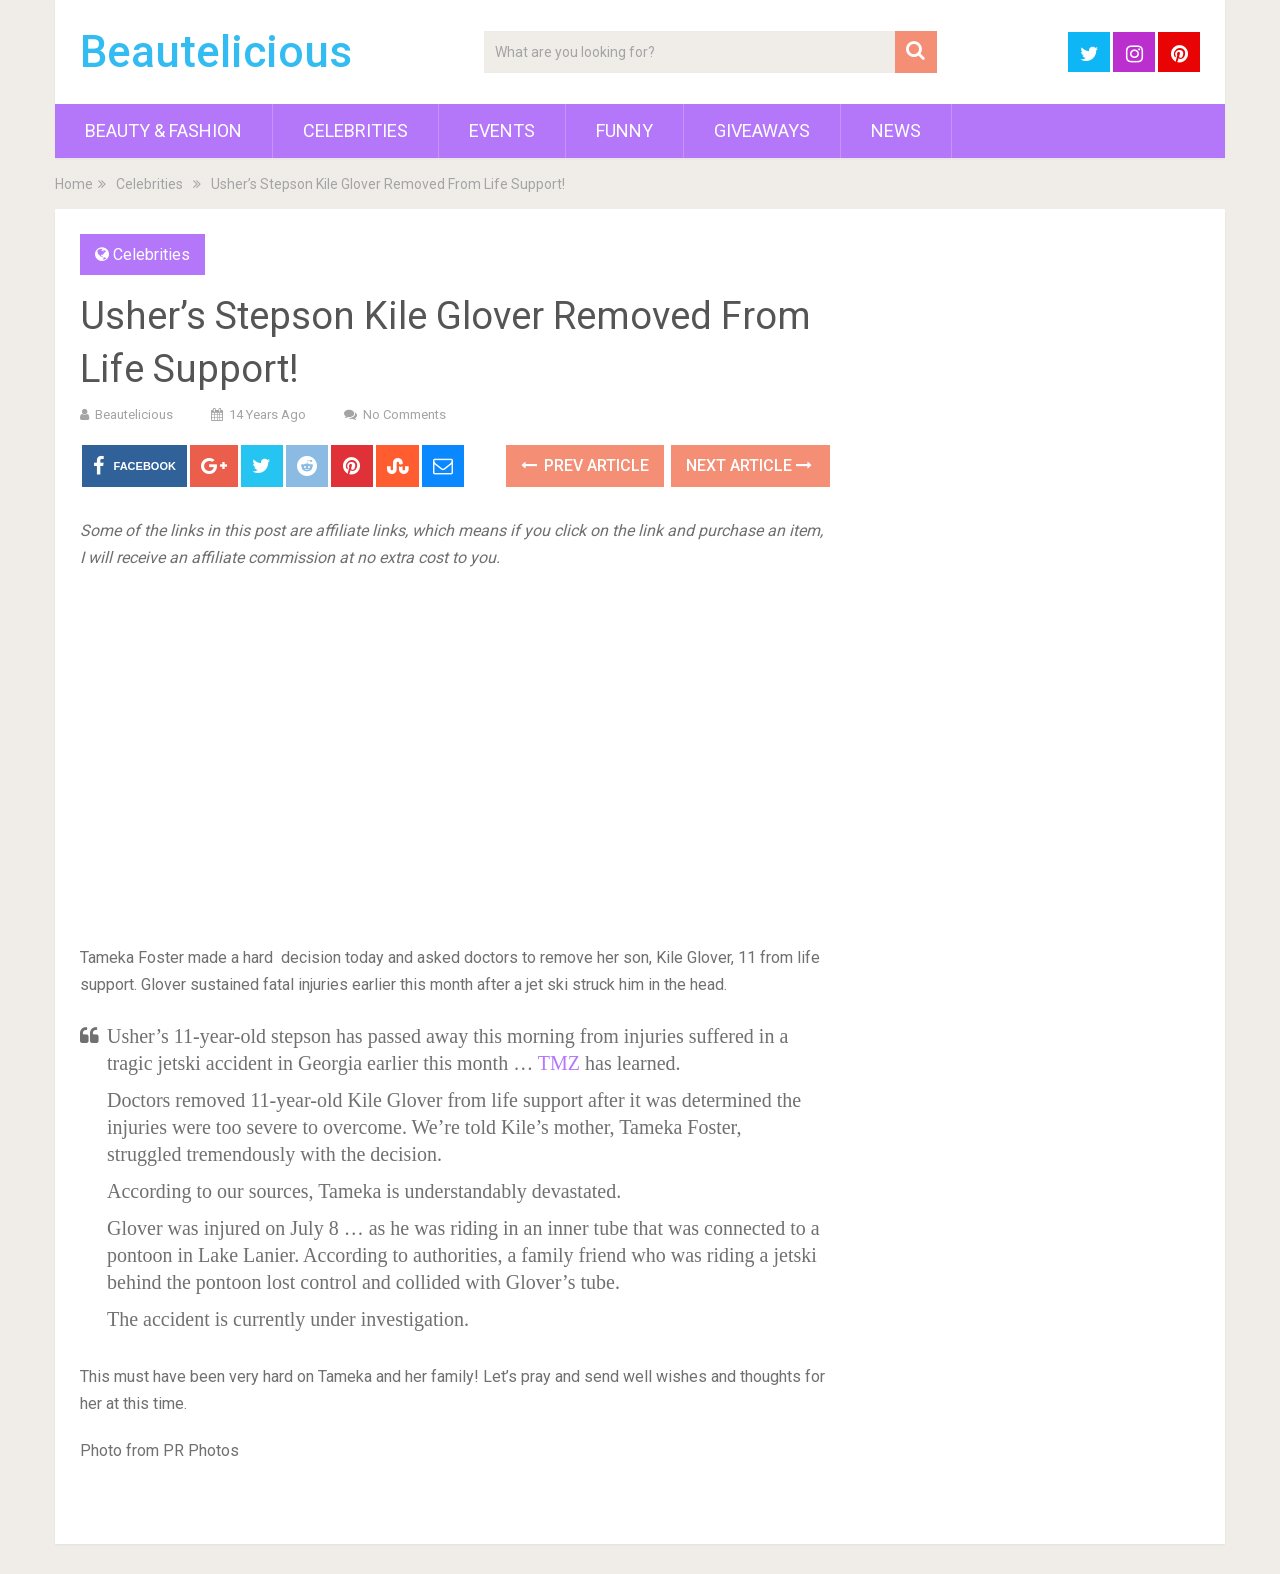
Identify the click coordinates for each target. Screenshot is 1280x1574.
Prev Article (585, 465)
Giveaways (762, 130)
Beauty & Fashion (163, 130)
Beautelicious (216, 52)
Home (74, 184)
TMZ (559, 1063)
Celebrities (355, 130)
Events (502, 130)
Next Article (749, 465)
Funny (624, 130)
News (896, 130)
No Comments (404, 414)
